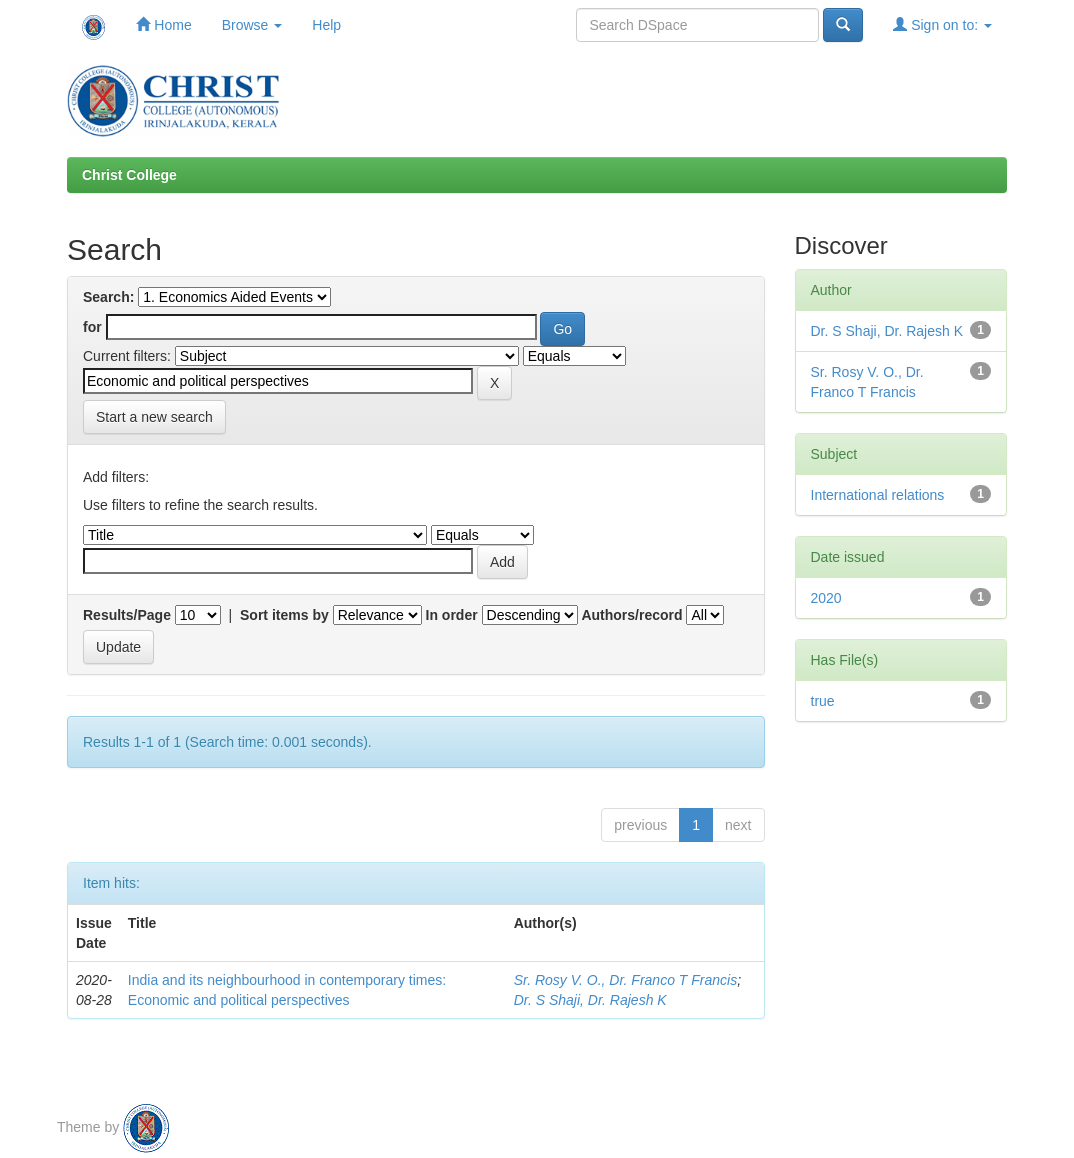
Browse (252, 25)
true (823, 701)
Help (326, 25)
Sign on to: (942, 24)
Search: (108, 297)
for (92, 327)
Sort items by (284, 615)
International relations (878, 495)
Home (163, 24)
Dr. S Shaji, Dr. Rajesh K (590, 1000)
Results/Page (127, 615)
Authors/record (631, 615)
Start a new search (154, 417)
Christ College (129, 175)
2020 (826, 598)
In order (452, 615)
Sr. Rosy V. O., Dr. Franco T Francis (626, 980)
